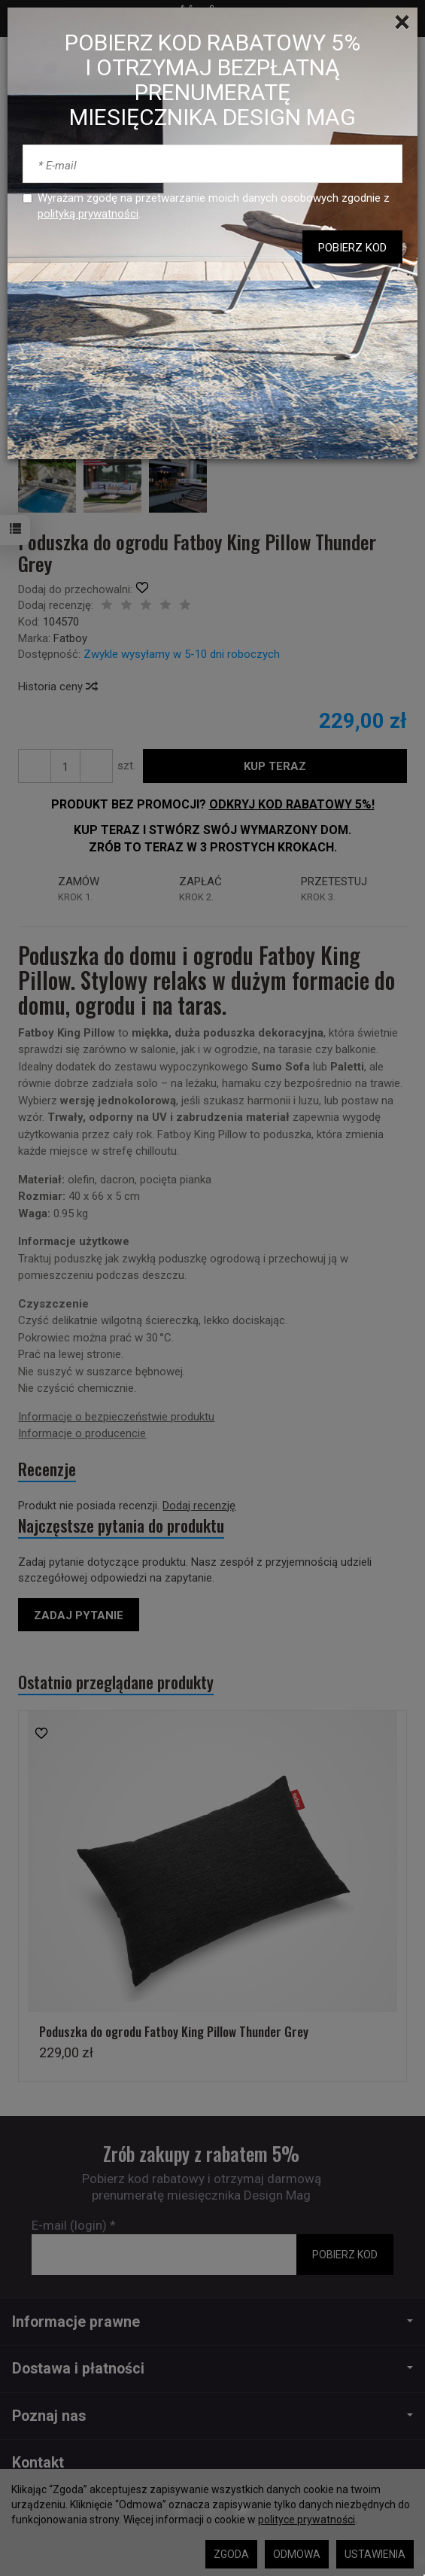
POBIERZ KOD (352, 247)
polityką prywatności (88, 214)
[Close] (402, 23)
